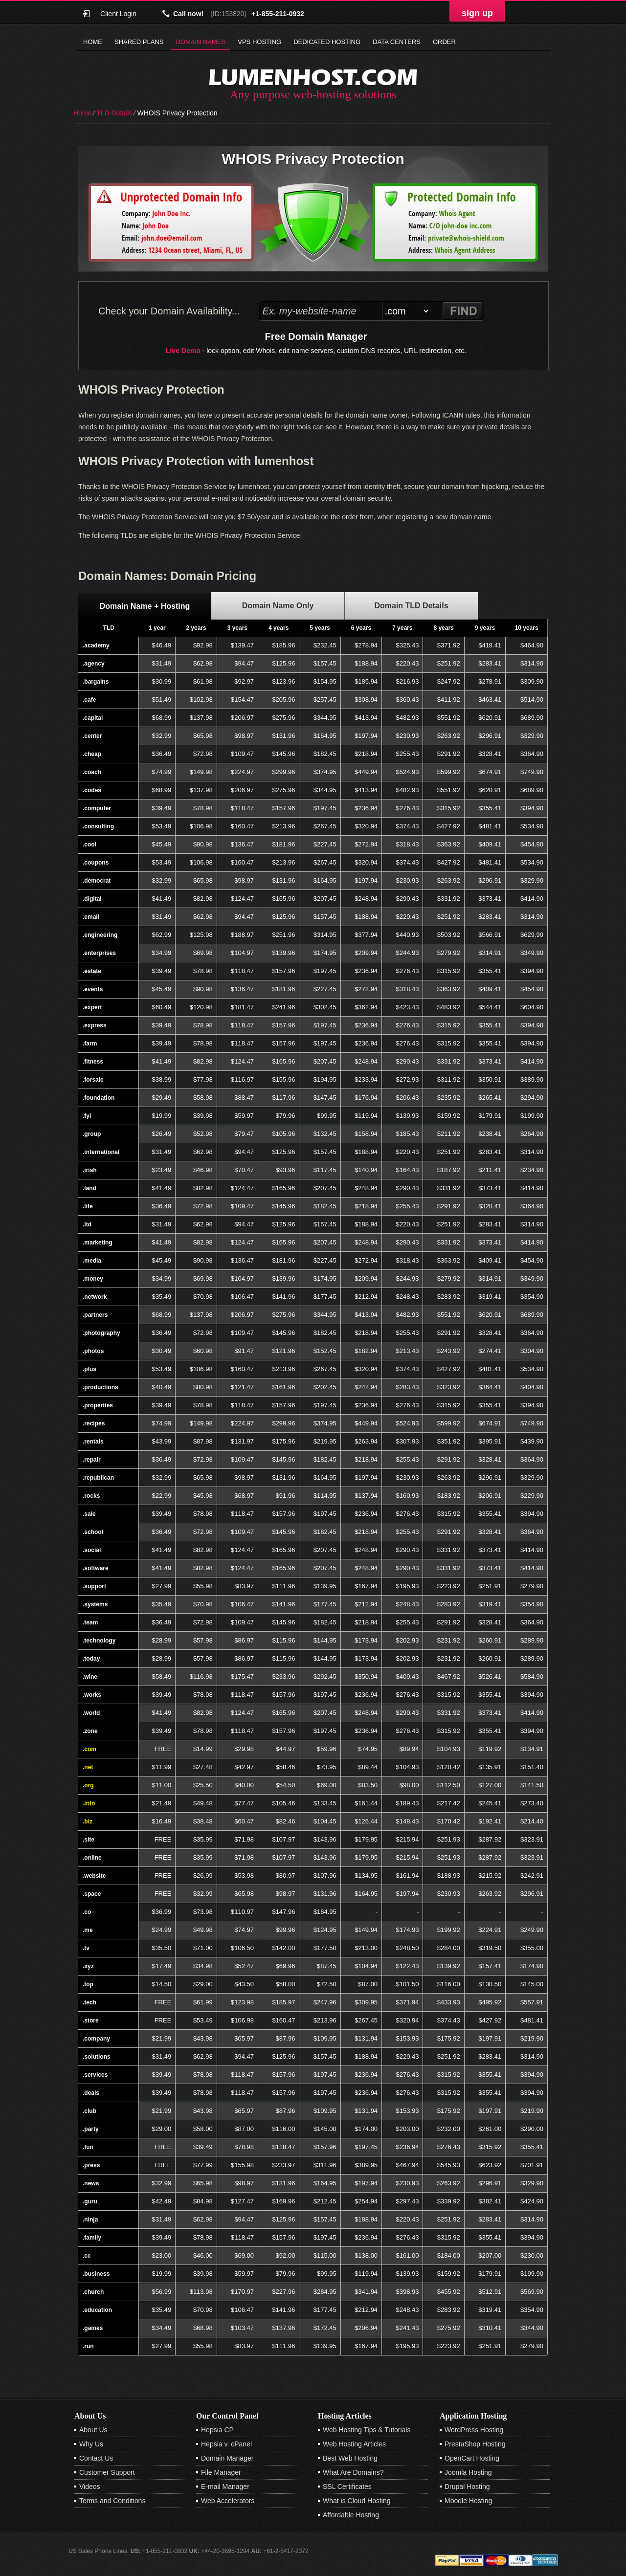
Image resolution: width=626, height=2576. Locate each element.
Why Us (91, 2444)
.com (89, 1749)
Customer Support (107, 2472)
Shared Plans (138, 41)
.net (88, 1767)
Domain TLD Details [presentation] (411, 605)
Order (444, 41)
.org (88, 1785)
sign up (477, 13)
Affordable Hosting (351, 2515)
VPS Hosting (259, 41)
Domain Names (200, 41)
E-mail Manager (225, 2486)
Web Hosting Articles (354, 2444)
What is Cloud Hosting (357, 2501)
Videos (89, 2486)
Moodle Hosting (468, 2501)
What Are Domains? (353, 2472)
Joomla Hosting (468, 2472)
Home (92, 41)
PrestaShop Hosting (475, 2444)
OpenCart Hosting (472, 2458)
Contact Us (96, 2458)
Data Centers (397, 41)
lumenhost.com (313, 77)
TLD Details (114, 113)
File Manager (221, 2472)
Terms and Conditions (112, 2501)
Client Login (118, 13)
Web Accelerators (227, 2501)
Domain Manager (227, 2458)
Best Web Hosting (350, 2458)
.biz (87, 1821)
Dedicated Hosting (326, 41)
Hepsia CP (217, 2430)
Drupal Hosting (467, 2486)
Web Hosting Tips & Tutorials (366, 2430)
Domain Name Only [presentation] (278, 605)
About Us (93, 2430)
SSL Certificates (347, 2486)
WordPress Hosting (474, 2430)
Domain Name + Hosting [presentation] (145, 606)
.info (89, 1803)
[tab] (144, 606)
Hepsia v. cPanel (226, 2444)
